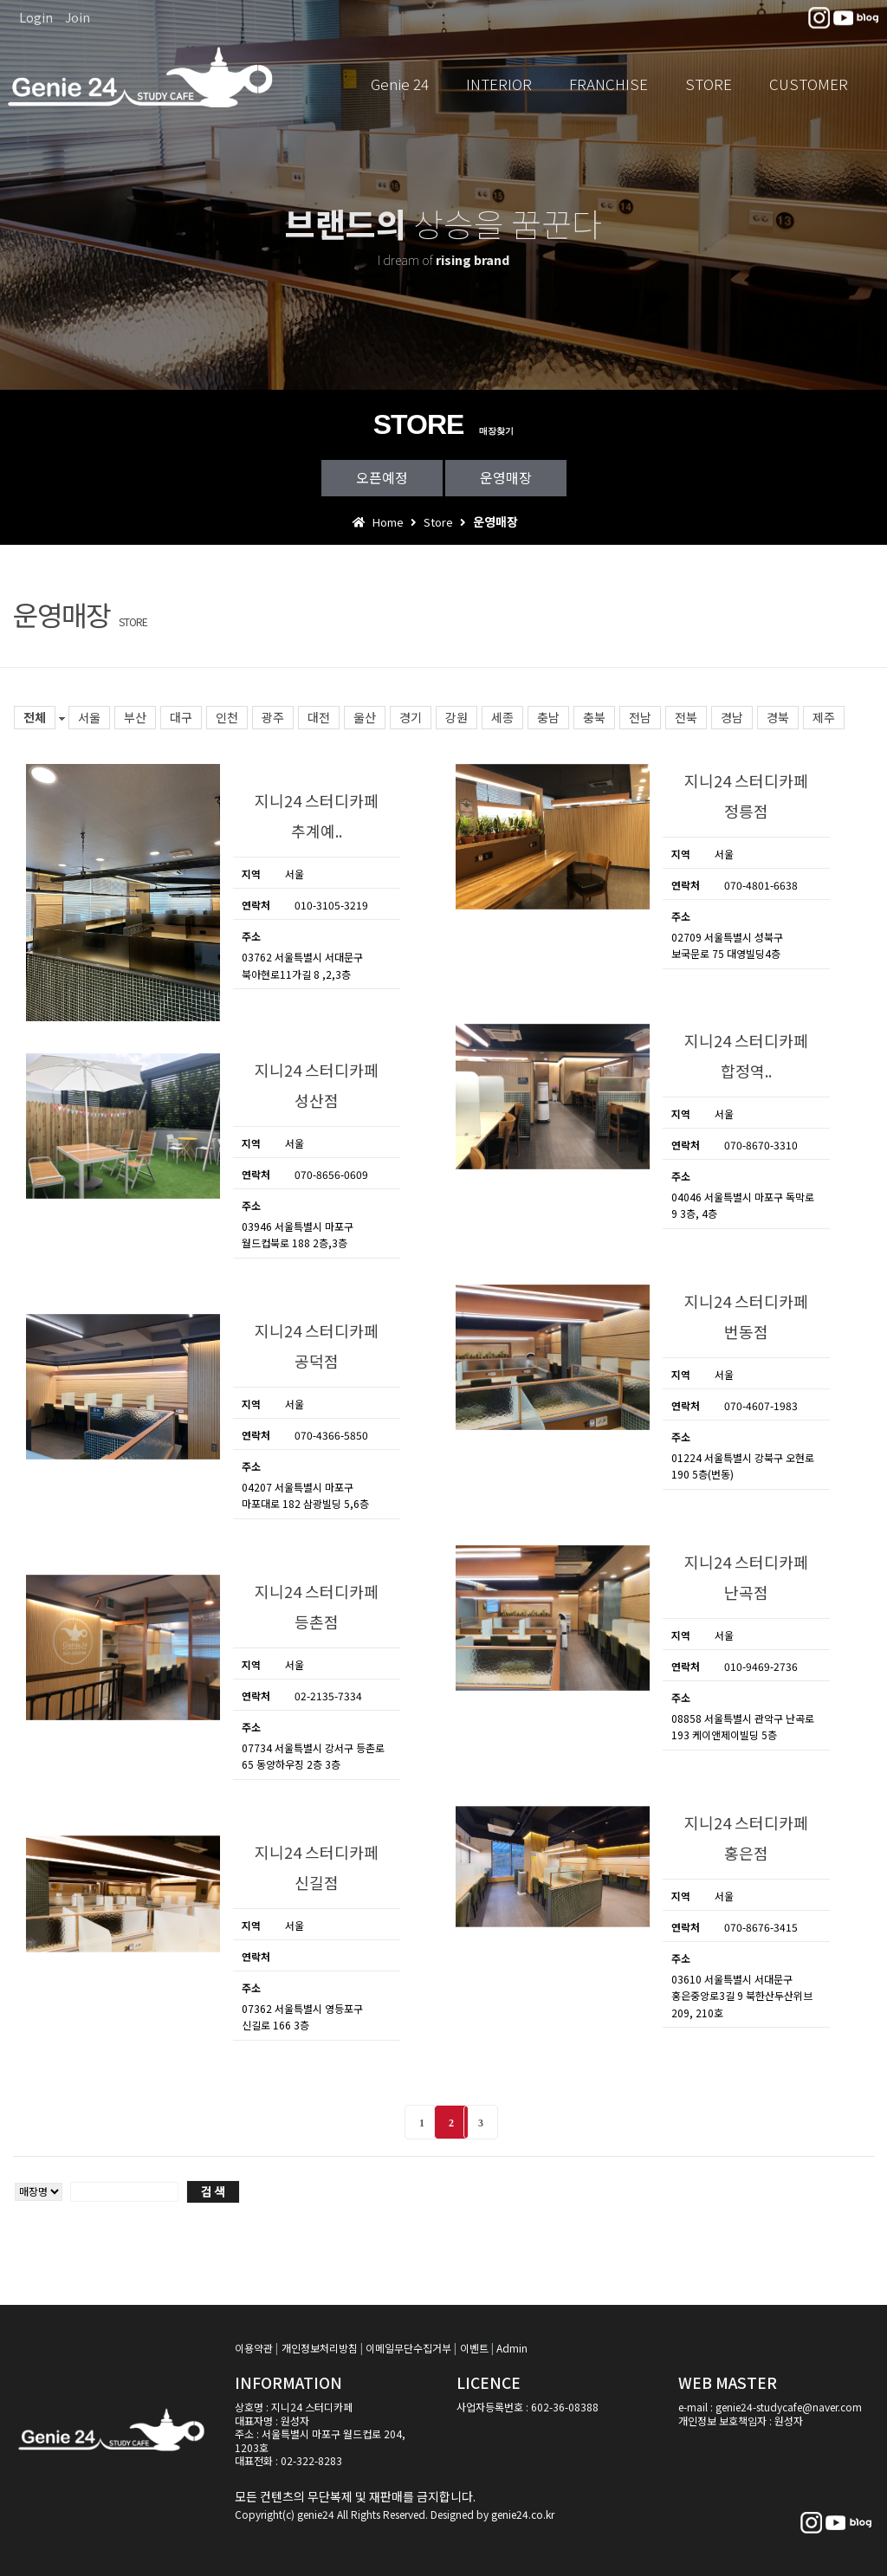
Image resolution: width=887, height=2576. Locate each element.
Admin (512, 2347)
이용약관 (254, 2347)
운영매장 (506, 477)
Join (77, 17)
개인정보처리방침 (320, 2347)
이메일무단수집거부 (408, 2347)
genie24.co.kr (522, 2514)
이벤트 (474, 2347)
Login (36, 17)
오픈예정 (382, 477)
